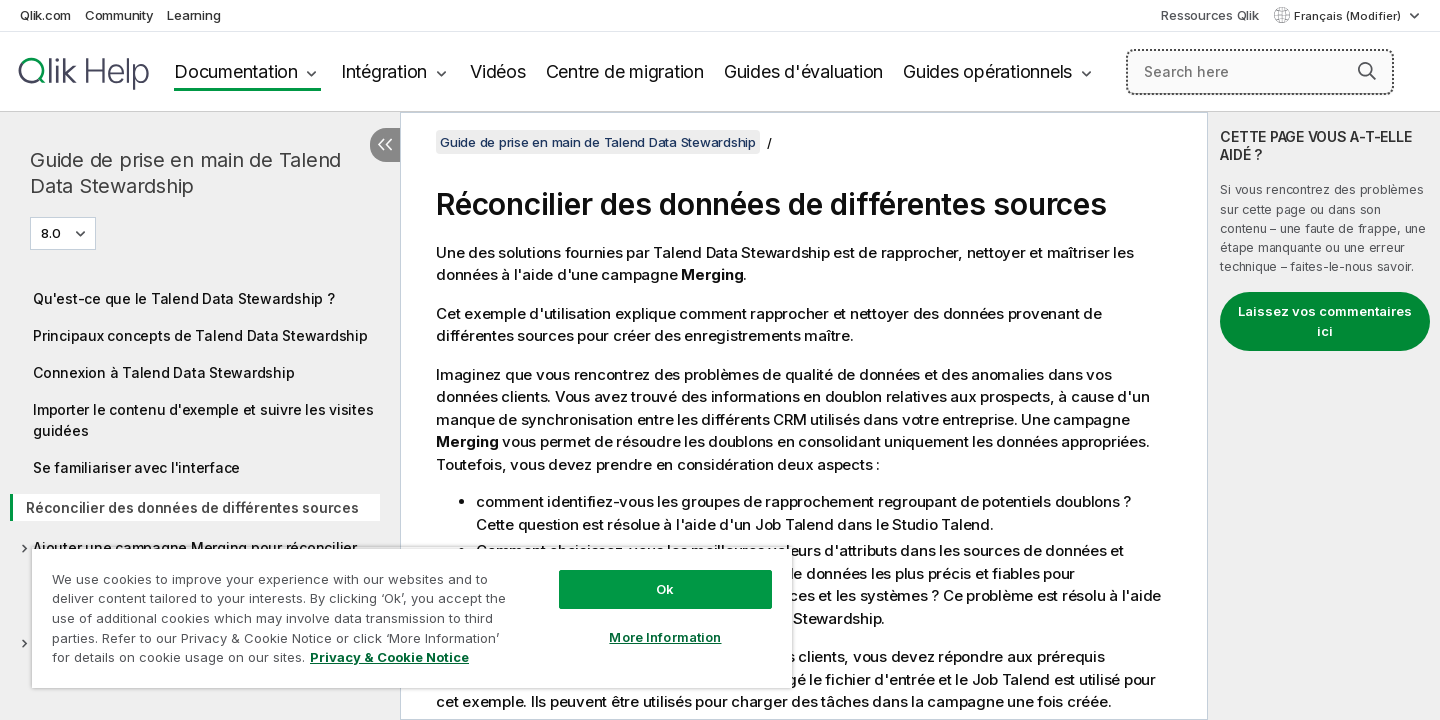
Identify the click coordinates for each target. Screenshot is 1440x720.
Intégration (384, 71)
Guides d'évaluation (803, 71)
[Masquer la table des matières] (385, 145)
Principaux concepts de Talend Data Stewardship (200, 335)
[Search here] (1260, 72)
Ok (665, 589)
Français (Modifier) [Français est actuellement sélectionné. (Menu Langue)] (1349, 16)
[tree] (200, 484)
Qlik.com (45, 15)
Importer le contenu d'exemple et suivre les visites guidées (203, 420)
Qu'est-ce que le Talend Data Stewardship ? (184, 298)
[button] (1367, 71)
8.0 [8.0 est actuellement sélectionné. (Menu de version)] (52, 233)
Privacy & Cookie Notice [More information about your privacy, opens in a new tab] (389, 657)
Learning (193, 15)
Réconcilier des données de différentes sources (192, 507)
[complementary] (1324, 416)
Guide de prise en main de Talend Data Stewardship (185, 173)
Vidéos (498, 71)
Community (119, 15)
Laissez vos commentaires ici (1325, 321)
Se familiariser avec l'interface (136, 467)
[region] (412, 617)
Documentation (236, 71)
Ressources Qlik (1209, 15)
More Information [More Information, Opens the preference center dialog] (665, 637)
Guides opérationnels (987, 71)
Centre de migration (625, 71)
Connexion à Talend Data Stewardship (163, 372)
